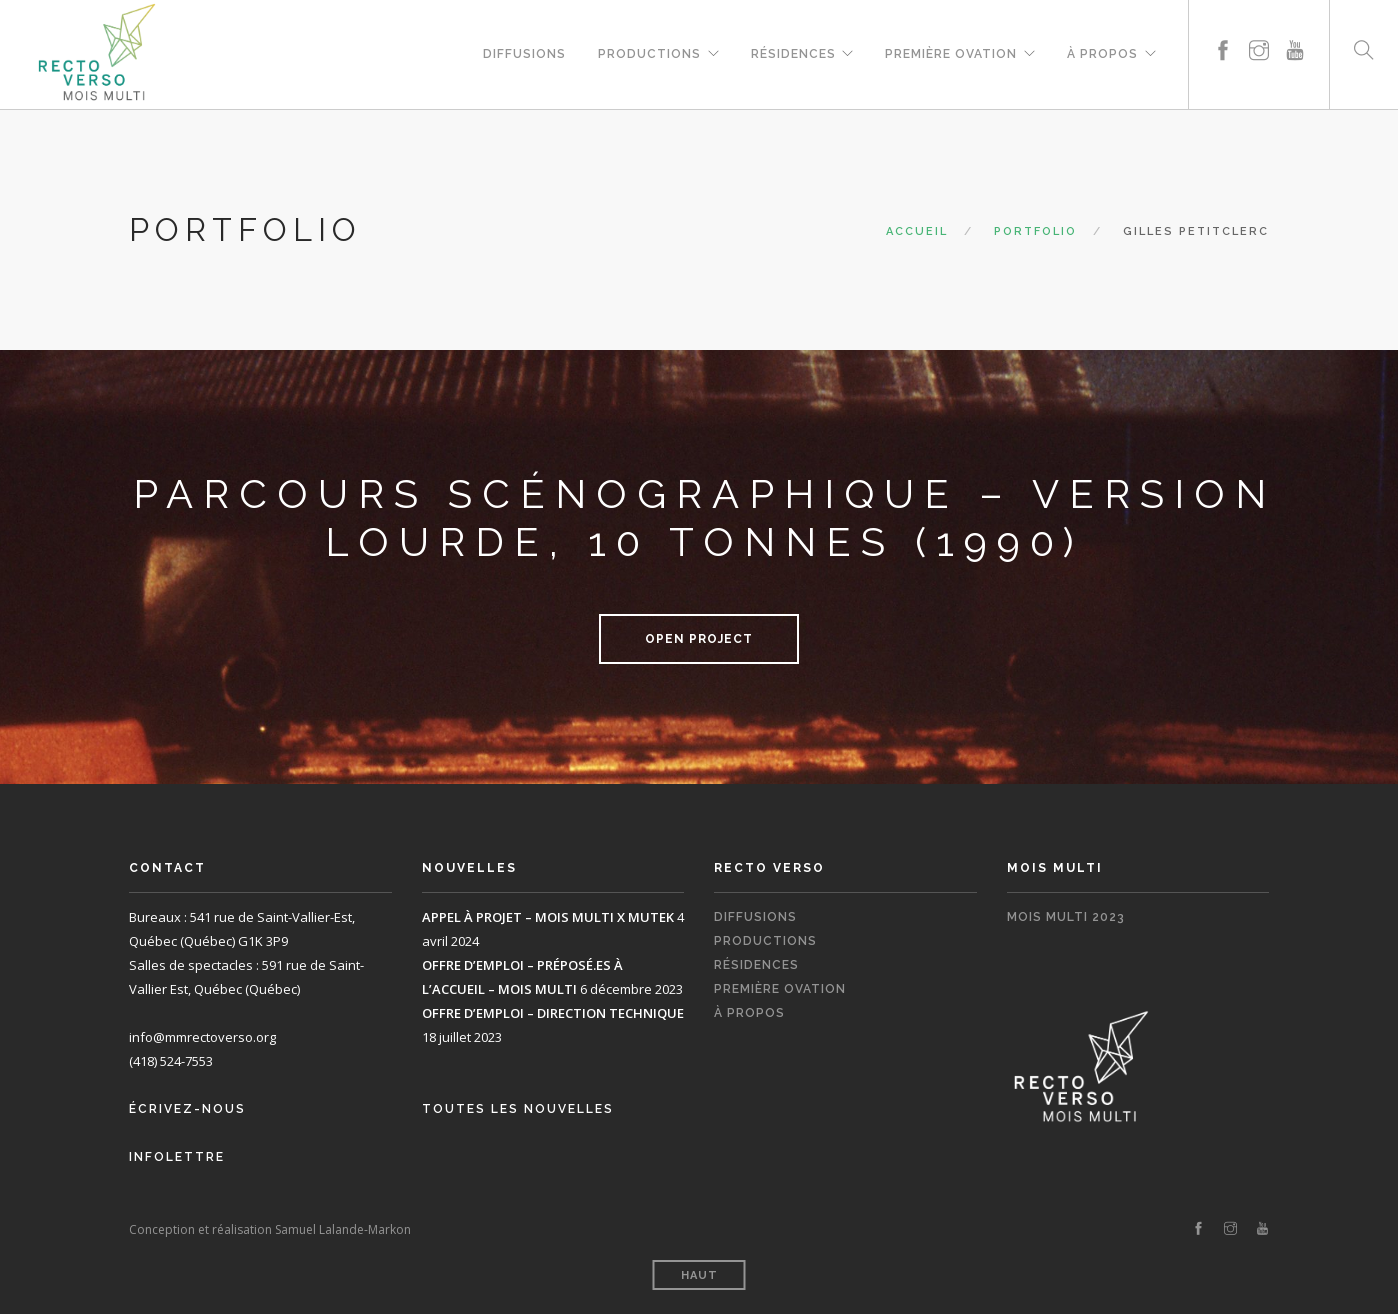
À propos (1102, 51)
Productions (648, 51)
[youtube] (1295, 27)
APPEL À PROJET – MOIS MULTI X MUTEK (548, 917)
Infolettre (177, 1157)
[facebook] (1223, 27)
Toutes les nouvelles (518, 1109)
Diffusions (523, 51)
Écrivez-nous (187, 1109)
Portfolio (1035, 231)
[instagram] (1259, 27)
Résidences (792, 51)
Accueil (917, 231)
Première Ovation (951, 51)
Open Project (699, 639)
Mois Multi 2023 (1066, 917)
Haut (699, 1275)
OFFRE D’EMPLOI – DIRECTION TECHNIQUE (553, 1013)
